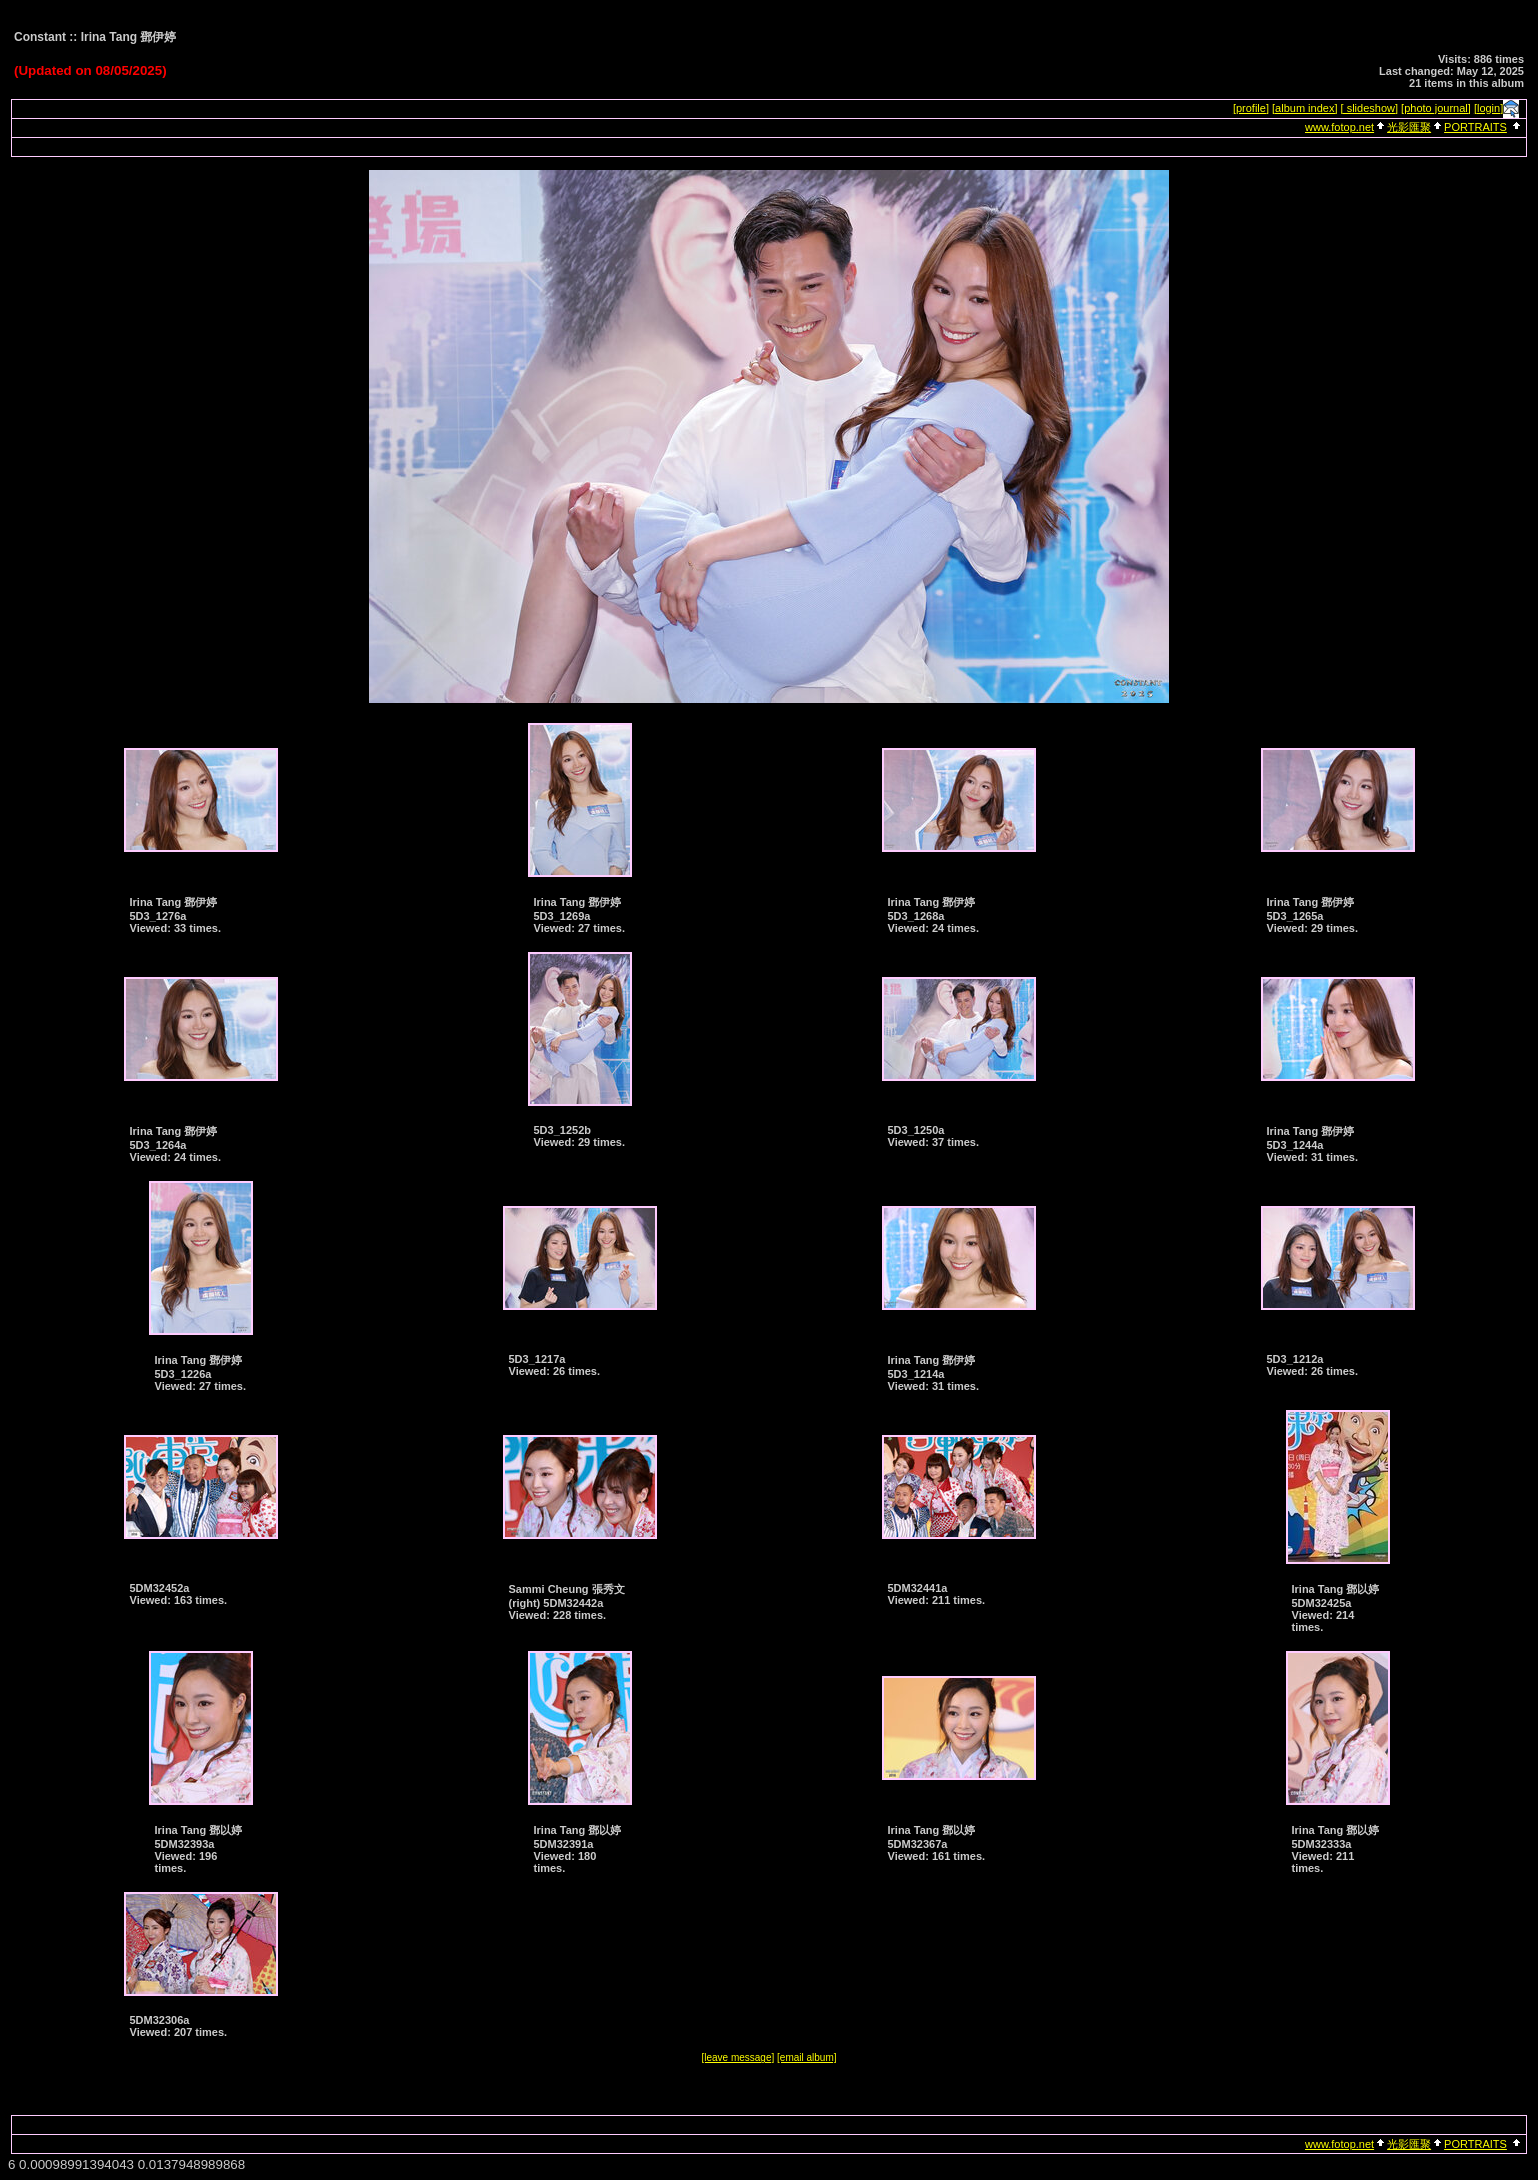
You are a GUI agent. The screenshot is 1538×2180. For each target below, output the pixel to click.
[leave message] (737, 2057)
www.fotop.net (1339, 127)
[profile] (1251, 108)
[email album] (806, 2057)
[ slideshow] (1369, 108)
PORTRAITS (1475, 127)
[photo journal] (1436, 108)
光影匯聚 (1409, 127)
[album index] (1304, 108)
